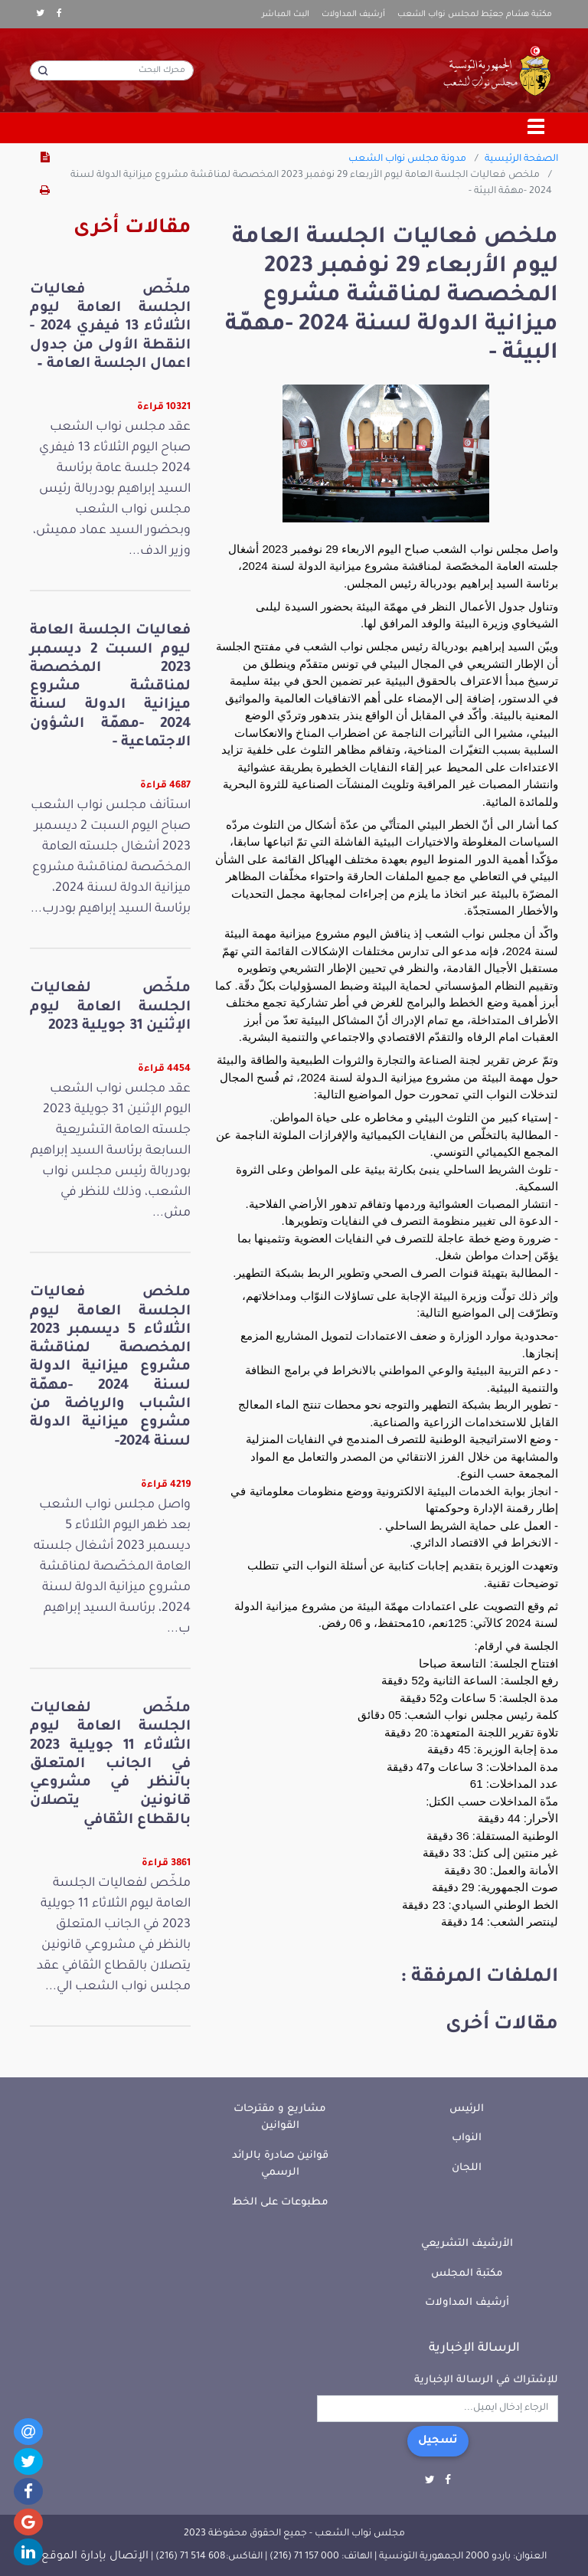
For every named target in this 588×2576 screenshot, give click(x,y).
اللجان (467, 2168)
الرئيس (466, 2109)
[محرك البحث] (112, 70)
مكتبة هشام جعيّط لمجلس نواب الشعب (474, 14)
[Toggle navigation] (537, 128)
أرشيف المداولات (353, 14)
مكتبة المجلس (467, 2274)
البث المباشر (285, 14)
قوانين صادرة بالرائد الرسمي (280, 2164)
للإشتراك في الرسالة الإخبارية (486, 2380)
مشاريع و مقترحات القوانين (280, 2117)
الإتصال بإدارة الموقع (95, 2557)
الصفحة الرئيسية (521, 159)
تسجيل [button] (438, 2441)
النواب (467, 2138)
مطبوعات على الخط (280, 2202)
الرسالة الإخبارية (474, 2348)
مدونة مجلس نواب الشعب (407, 159)
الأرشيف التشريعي (467, 2244)
